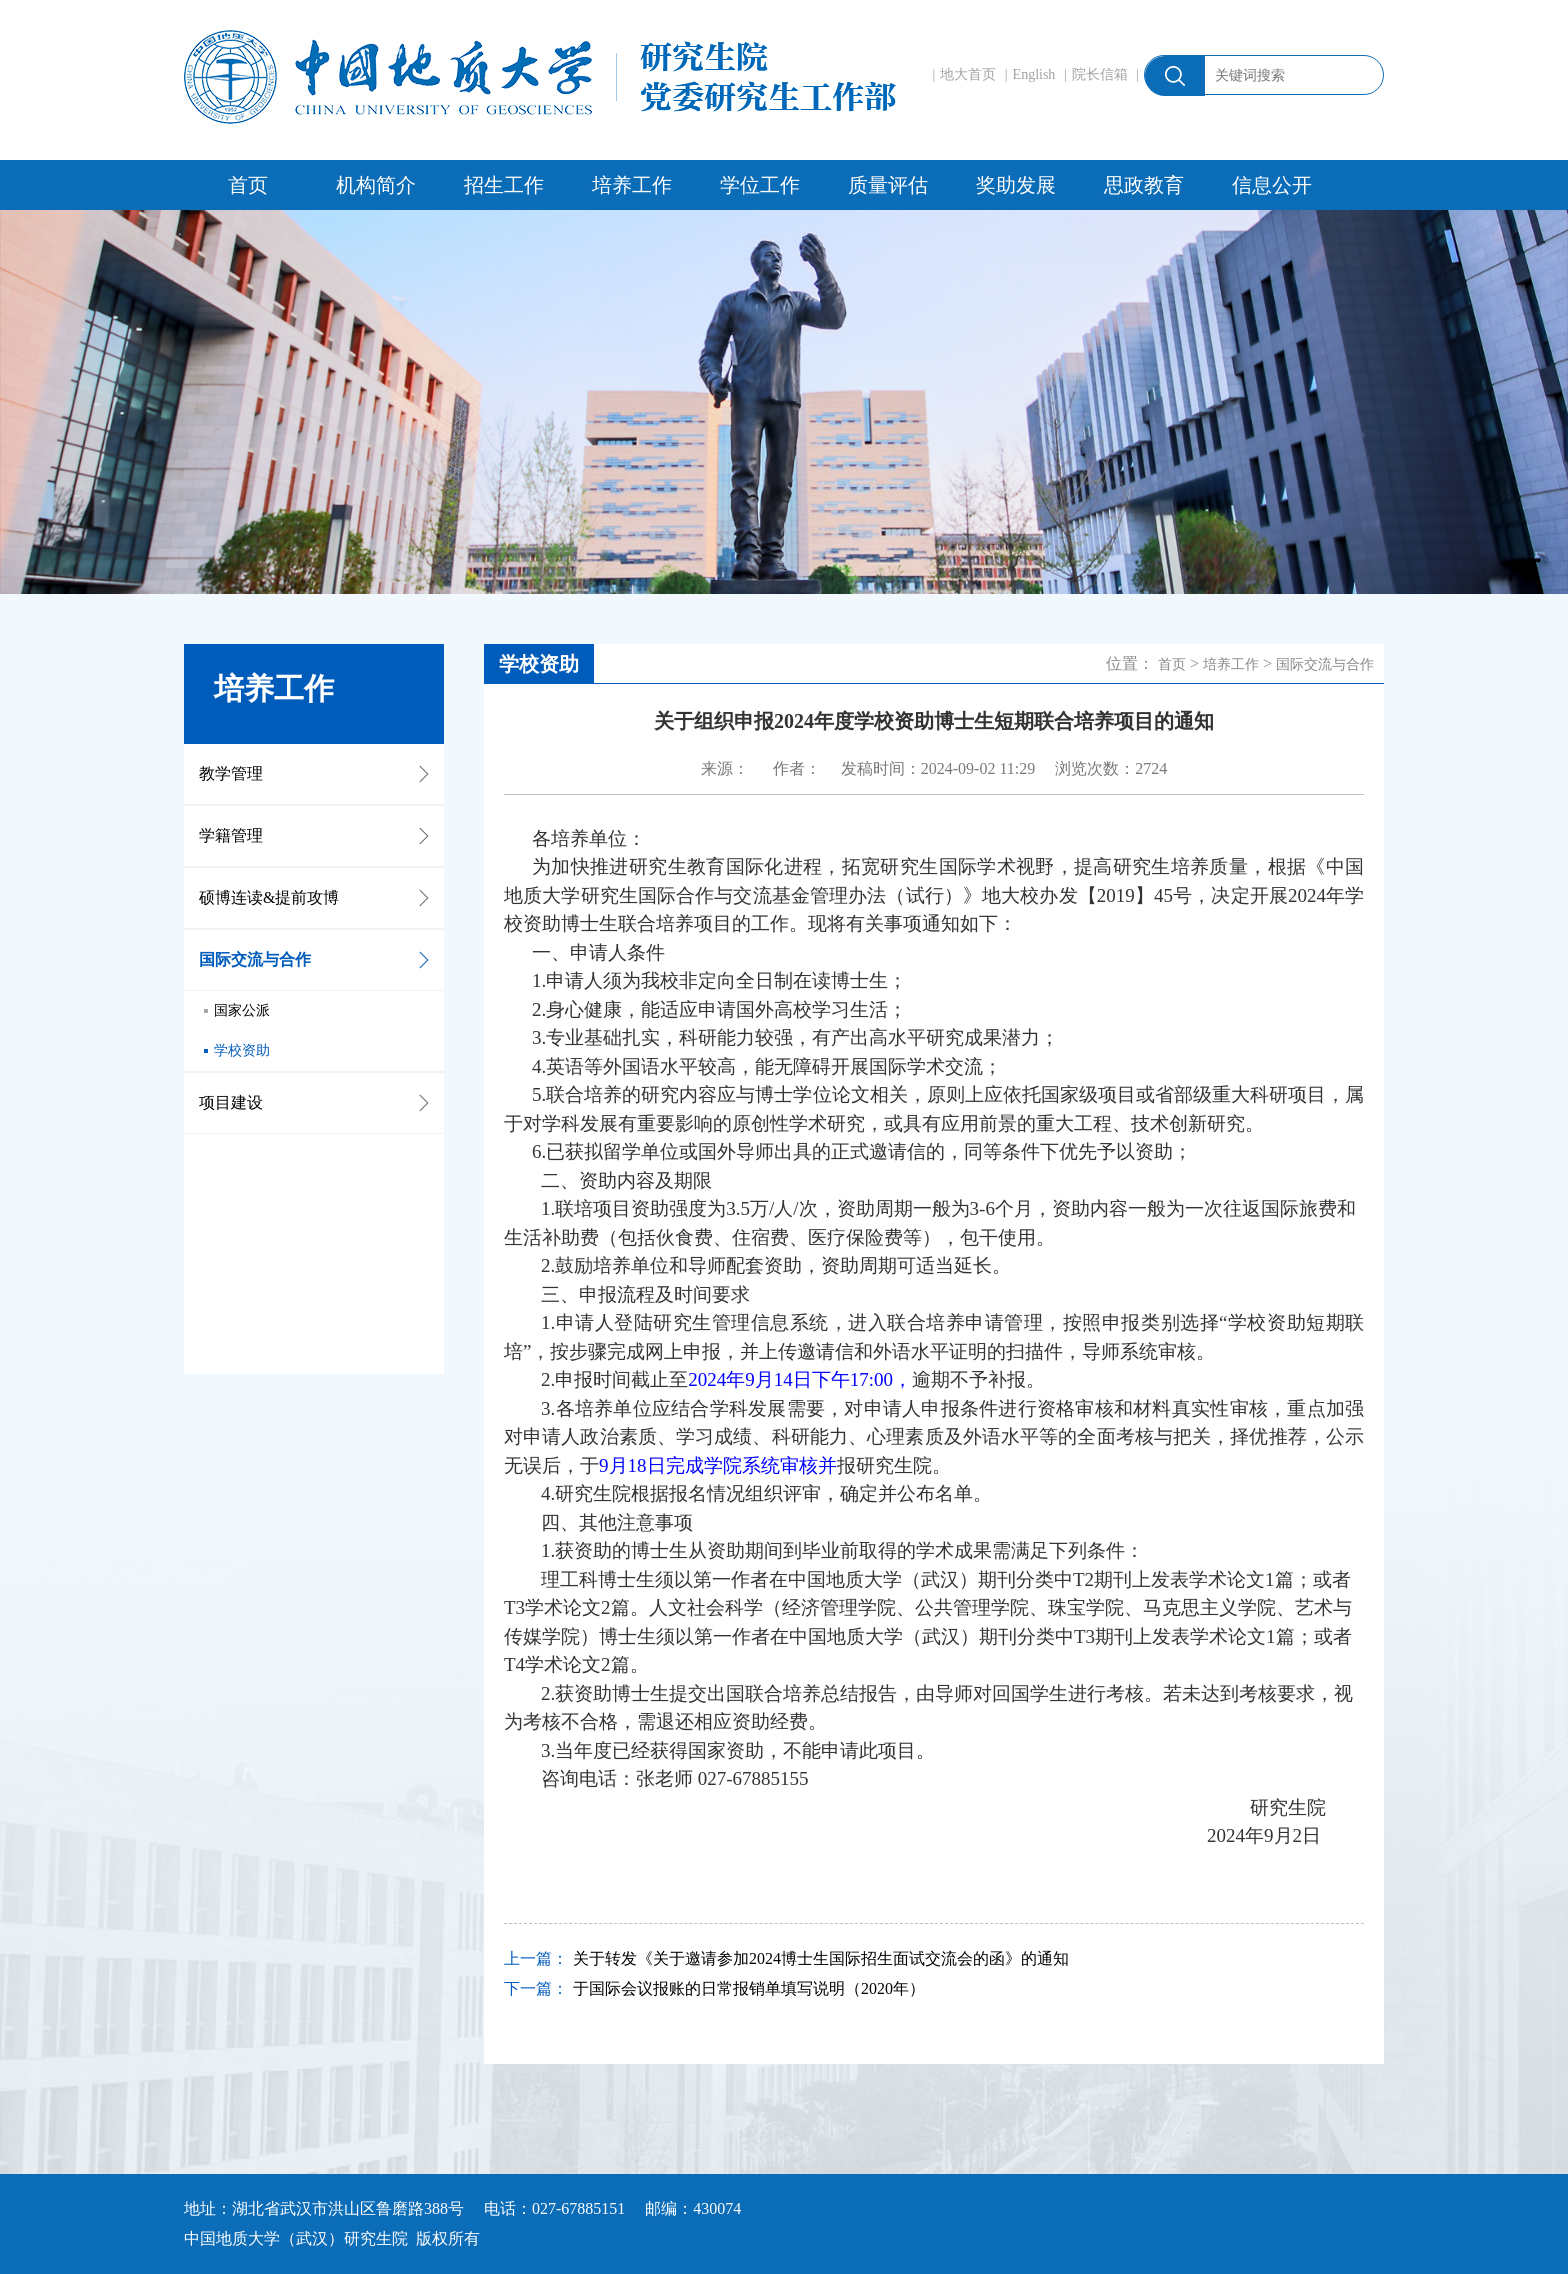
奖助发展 (1016, 185)
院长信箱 (1100, 74)
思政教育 (1144, 185)
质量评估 (888, 185)
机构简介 (376, 185)
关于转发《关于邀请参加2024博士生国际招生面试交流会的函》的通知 (821, 1958)
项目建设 (231, 1102)
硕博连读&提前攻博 (269, 897)
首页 (248, 185)
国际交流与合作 (255, 959)
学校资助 (242, 1050)
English (1034, 74)
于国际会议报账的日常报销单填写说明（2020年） (749, 1988)
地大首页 (968, 74)
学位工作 (760, 185)
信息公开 (1272, 185)
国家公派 (242, 1010)
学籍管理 (231, 835)
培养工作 (632, 185)
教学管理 (231, 773)
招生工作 (504, 185)
